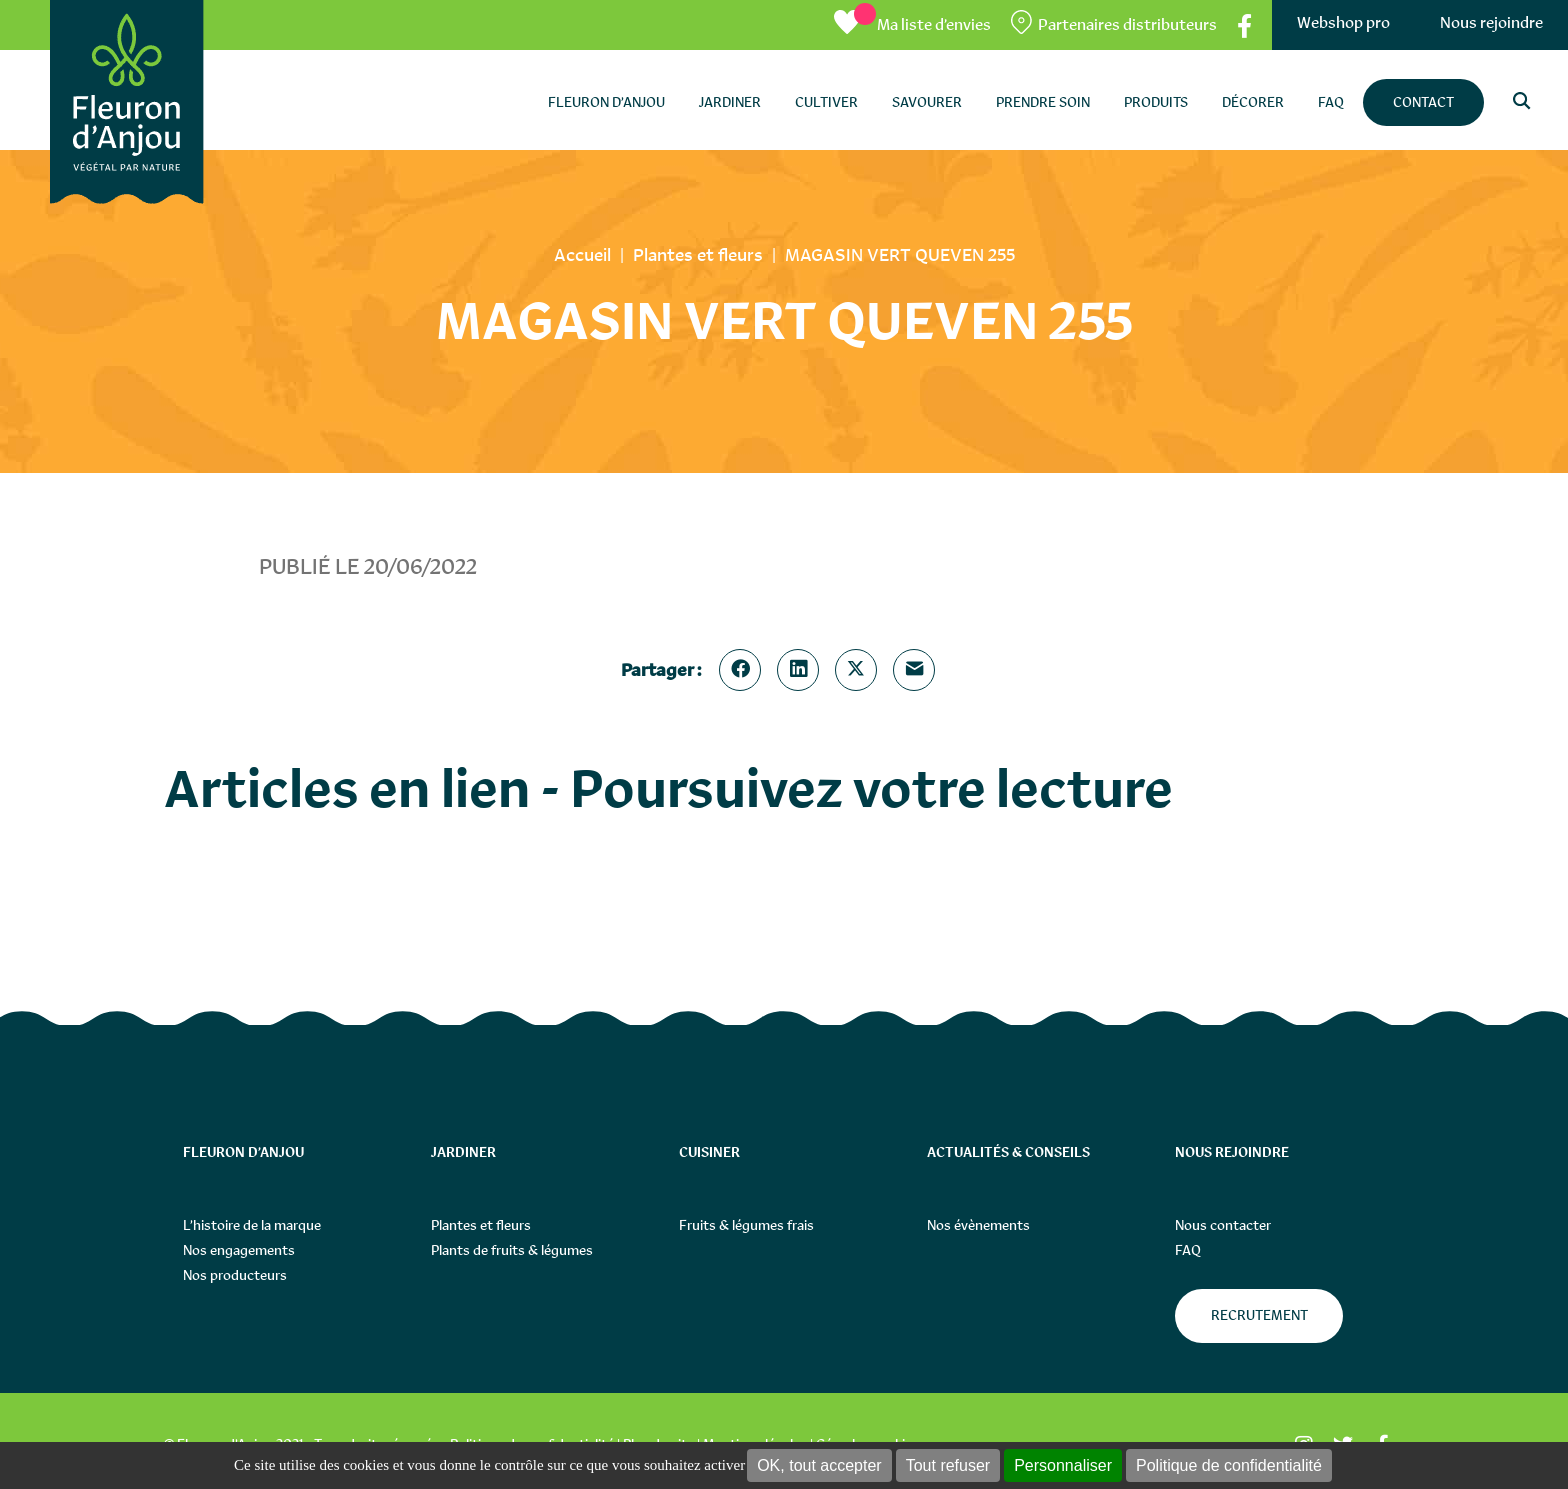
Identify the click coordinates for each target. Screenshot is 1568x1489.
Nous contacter (1223, 1225)
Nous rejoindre (1491, 22)
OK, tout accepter (819, 1465)
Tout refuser (948, 1465)
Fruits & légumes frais (746, 1225)
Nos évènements (978, 1225)
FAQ (1188, 1250)
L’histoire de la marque (252, 1225)
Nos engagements (239, 1250)
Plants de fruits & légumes (512, 1250)
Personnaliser (1063, 1465)
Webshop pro (1343, 22)
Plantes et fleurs (481, 1225)
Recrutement (1259, 1315)
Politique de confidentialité (1229, 1465)
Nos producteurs (235, 1275)
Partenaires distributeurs (1127, 24)
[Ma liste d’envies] (912, 24)
